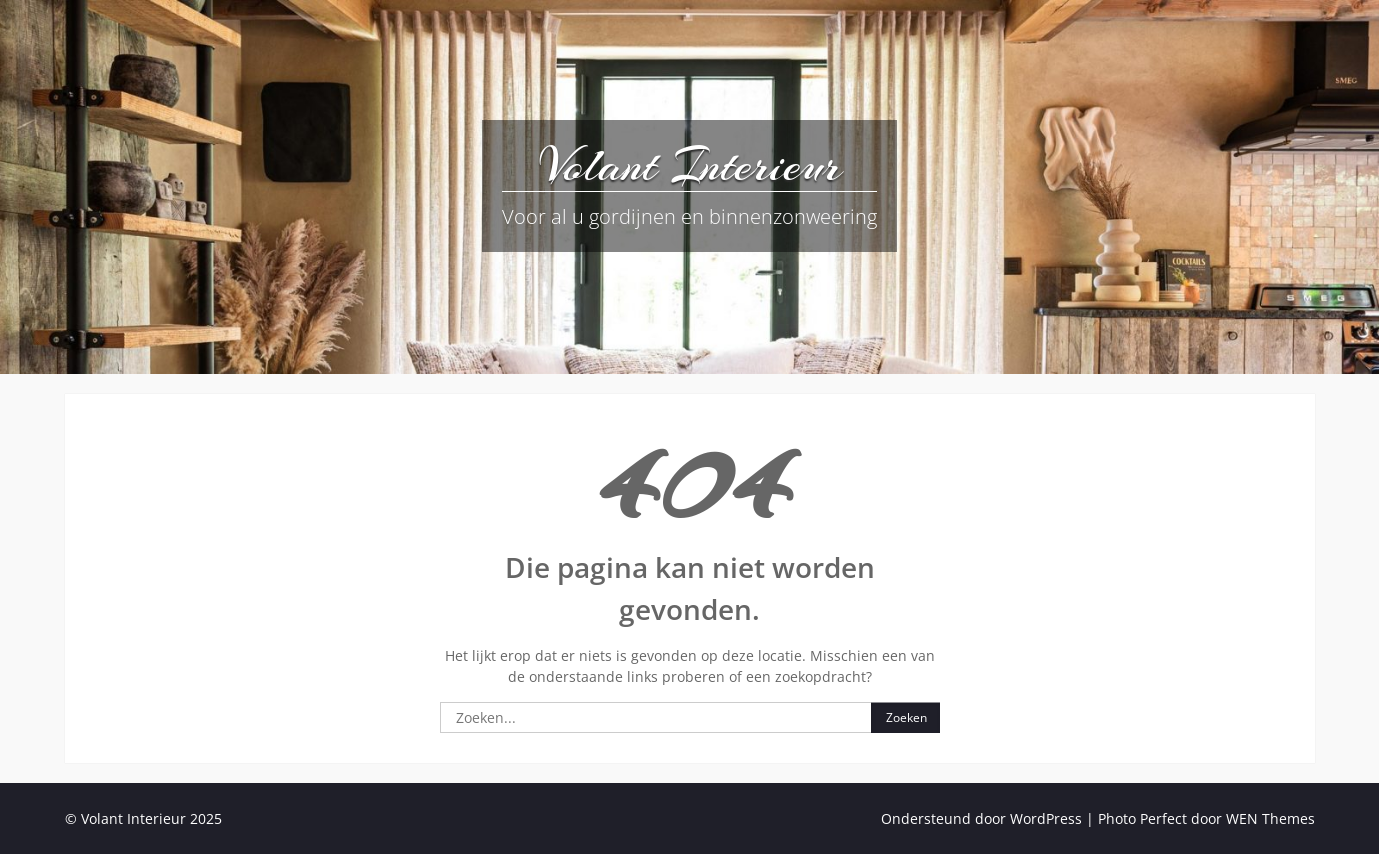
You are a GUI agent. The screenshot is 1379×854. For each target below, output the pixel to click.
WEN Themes (1270, 818)
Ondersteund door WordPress (981, 818)
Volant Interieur (690, 165)
